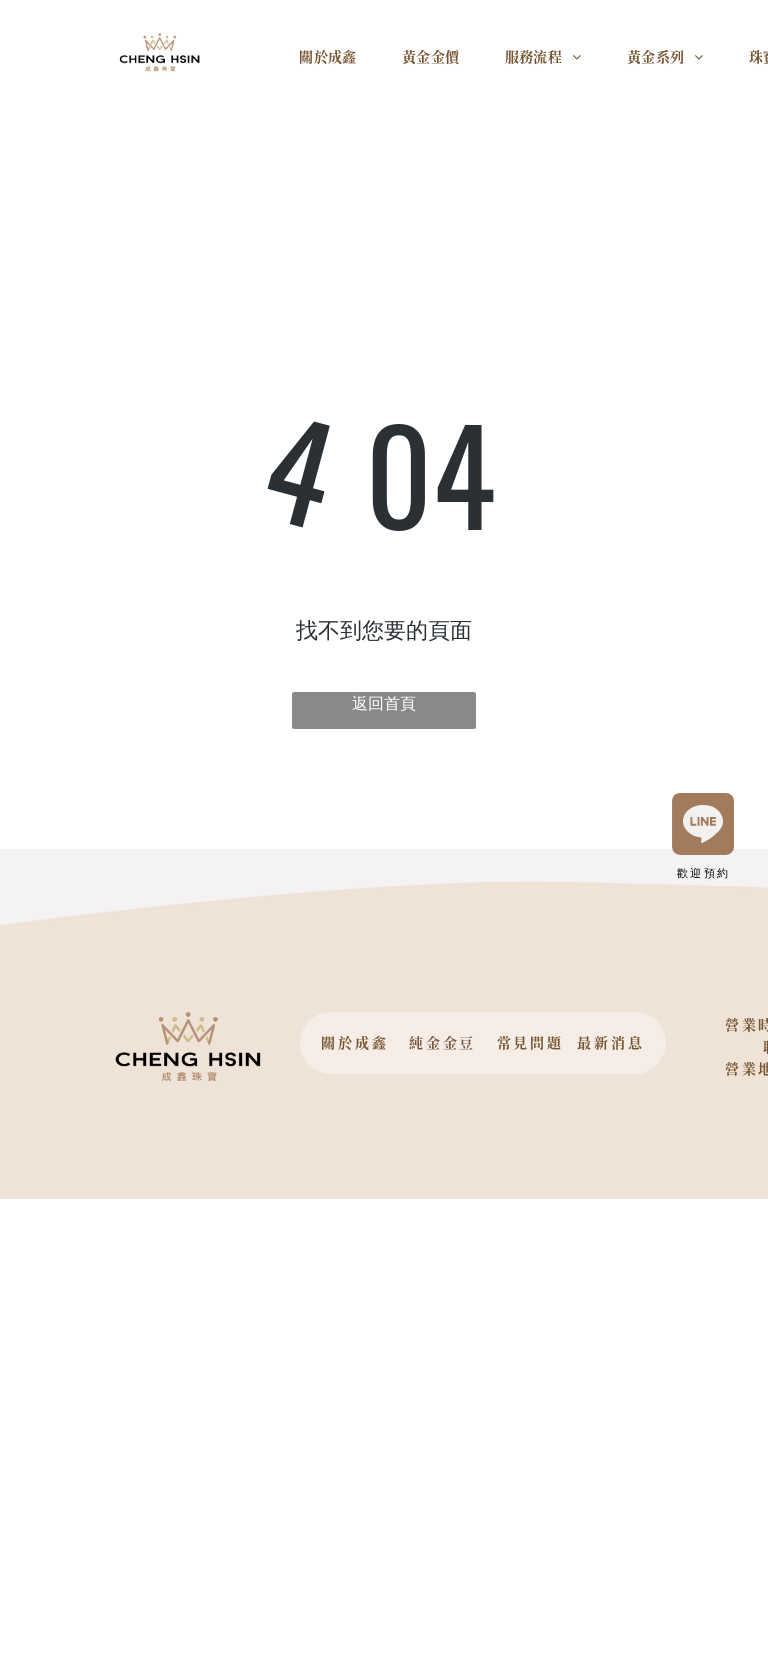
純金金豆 (442, 1042)
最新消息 (610, 1042)
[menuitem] (335, 64)
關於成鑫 (354, 1042)
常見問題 (530, 1042)
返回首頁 (384, 703)
